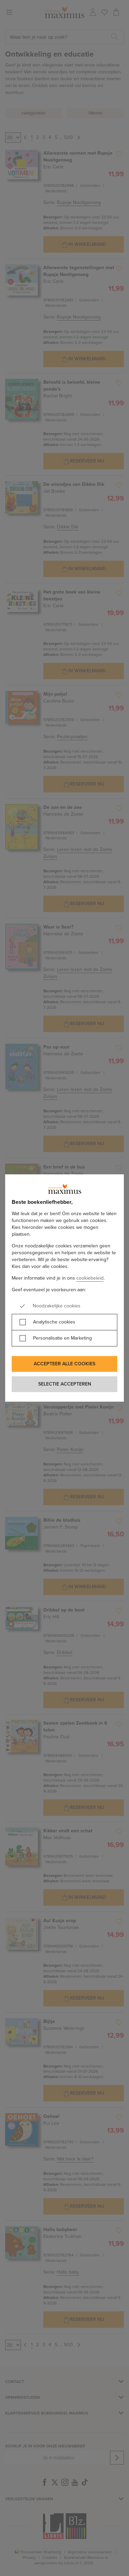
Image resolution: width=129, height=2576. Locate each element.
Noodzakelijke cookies (56, 1306)
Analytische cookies (54, 1322)
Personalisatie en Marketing (62, 1338)
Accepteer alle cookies (64, 1363)
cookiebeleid (90, 1278)
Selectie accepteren (64, 1384)
